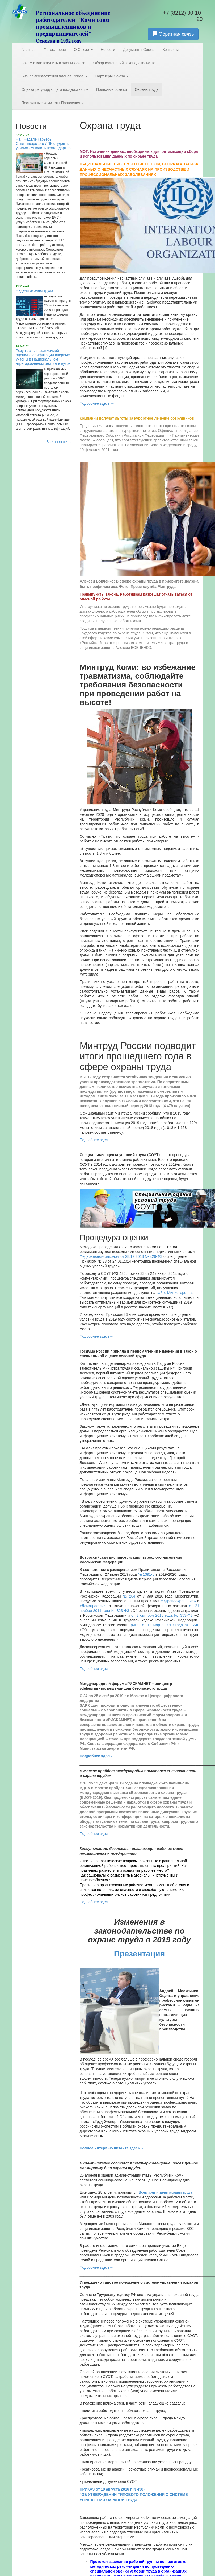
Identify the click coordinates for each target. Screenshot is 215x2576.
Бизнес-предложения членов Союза (54, 76)
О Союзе (83, 49)
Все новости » (58, 442)
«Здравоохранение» (178, 1601)
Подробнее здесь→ (96, 1336)
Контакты (171, 49)
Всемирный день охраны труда (165, 2192)
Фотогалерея (55, 49)
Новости (108, 49)
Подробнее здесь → (97, 403)
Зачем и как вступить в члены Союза (53, 63)
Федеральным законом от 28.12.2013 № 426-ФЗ (121, 1256)
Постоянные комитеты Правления (53, 103)
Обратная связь (173, 34)
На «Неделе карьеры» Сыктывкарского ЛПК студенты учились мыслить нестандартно (43, 143)
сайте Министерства (174, 1293)
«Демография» (93, 1606)
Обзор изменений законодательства (124, 63)
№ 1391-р (146, 1574)
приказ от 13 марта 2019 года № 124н (164, 1625)
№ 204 (129, 1596)
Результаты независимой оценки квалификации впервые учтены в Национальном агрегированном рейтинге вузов (43, 357)
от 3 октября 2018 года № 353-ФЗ (162, 1615)
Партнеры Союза (112, 76)
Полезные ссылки (111, 89)
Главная (29, 49)
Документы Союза (139, 49)
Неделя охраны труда (34, 290)
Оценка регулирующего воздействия (55, 89)
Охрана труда (146, 89)
